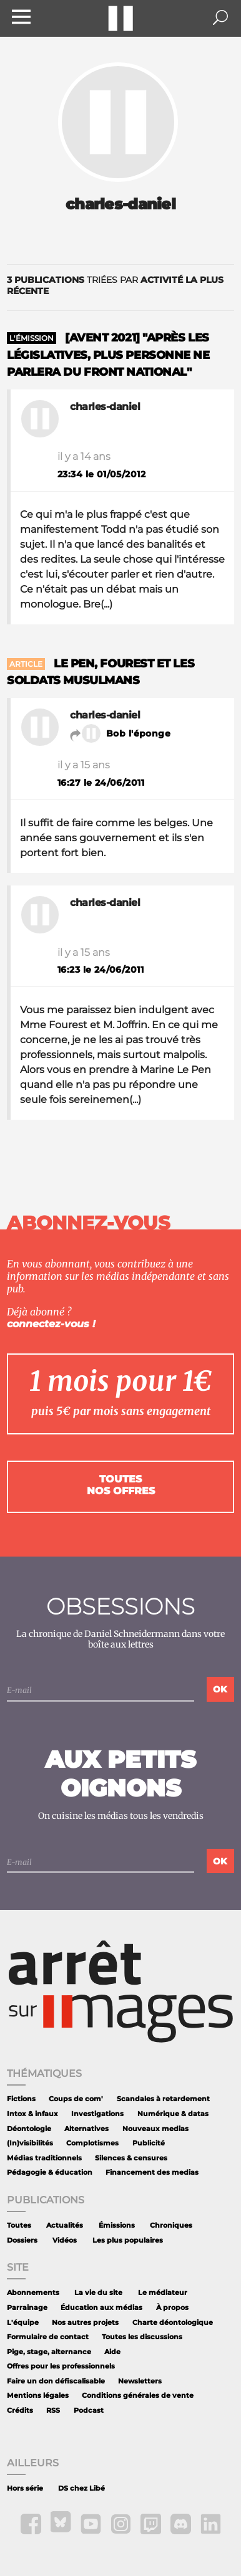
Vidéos (64, 2240)
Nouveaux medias (155, 2129)
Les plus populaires (127, 2240)
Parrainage (27, 2308)
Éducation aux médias (101, 2308)
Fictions (21, 2099)
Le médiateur (162, 2293)
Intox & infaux (32, 2114)
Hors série (25, 2488)
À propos (172, 2308)
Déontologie (29, 2129)
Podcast (89, 2411)
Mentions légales (38, 2396)
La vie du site (98, 2293)
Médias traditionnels (44, 2158)
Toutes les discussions (142, 2337)
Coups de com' (76, 2099)
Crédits (20, 2411)
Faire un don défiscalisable (56, 2381)
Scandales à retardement (163, 2099)
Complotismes (92, 2143)
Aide (112, 2352)
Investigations (97, 2114)
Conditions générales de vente (138, 2396)
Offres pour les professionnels (61, 2366)
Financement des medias (152, 2172)
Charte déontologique (172, 2323)
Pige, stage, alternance (49, 2352)
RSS (53, 2411)
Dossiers (22, 2240)
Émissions (117, 2225)
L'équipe (23, 2323)
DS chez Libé (81, 2488)
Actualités (64, 2225)
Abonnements (33, 2293)
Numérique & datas (173, 2114)
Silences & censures (131, 2158)
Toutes (19, 2225)
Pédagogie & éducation (49, 2172)
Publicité (148, 2143)
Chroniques (171, 2225)
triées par (115, 285)
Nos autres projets (85, 2323)
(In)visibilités (30, 2143)
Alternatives (86, 2129)
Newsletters (140, 2381)
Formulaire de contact (48, 2337)
